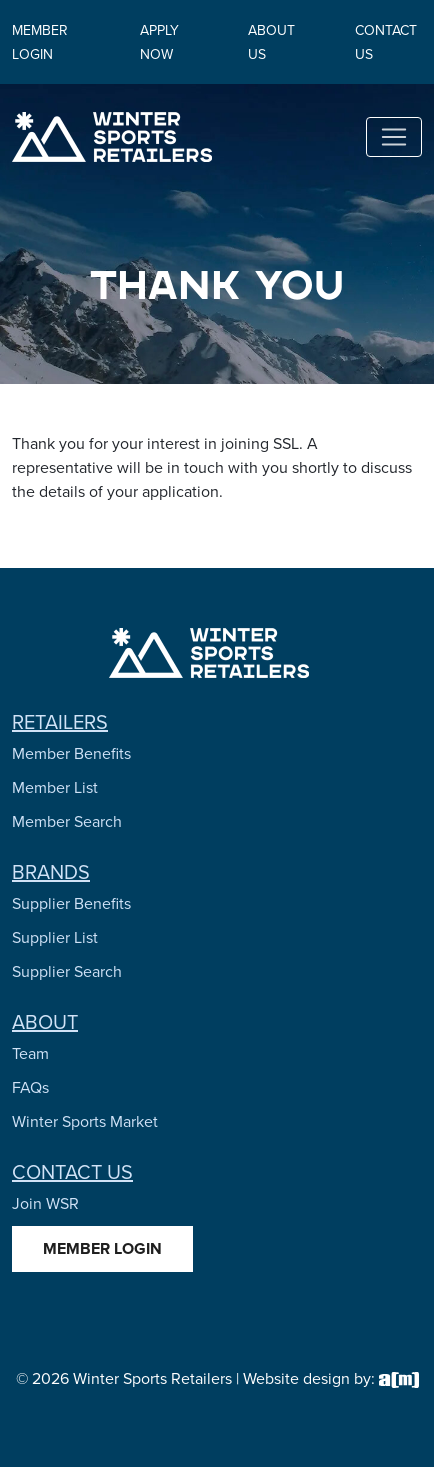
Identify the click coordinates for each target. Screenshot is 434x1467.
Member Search (67, 821)
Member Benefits (71, 753)
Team (30, 1053)
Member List (55, 787)
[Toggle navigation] (394, 137)
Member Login (40, 42)
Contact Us (72, 1172)
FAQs (30, 1087)
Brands (51, 872)
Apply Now (159, 42)
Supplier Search (67, 971)
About (45, 1022)
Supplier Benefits (71, 903)
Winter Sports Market (85, 1121)
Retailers (60, 722)
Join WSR (45, 1203)
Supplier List (55, 937)
